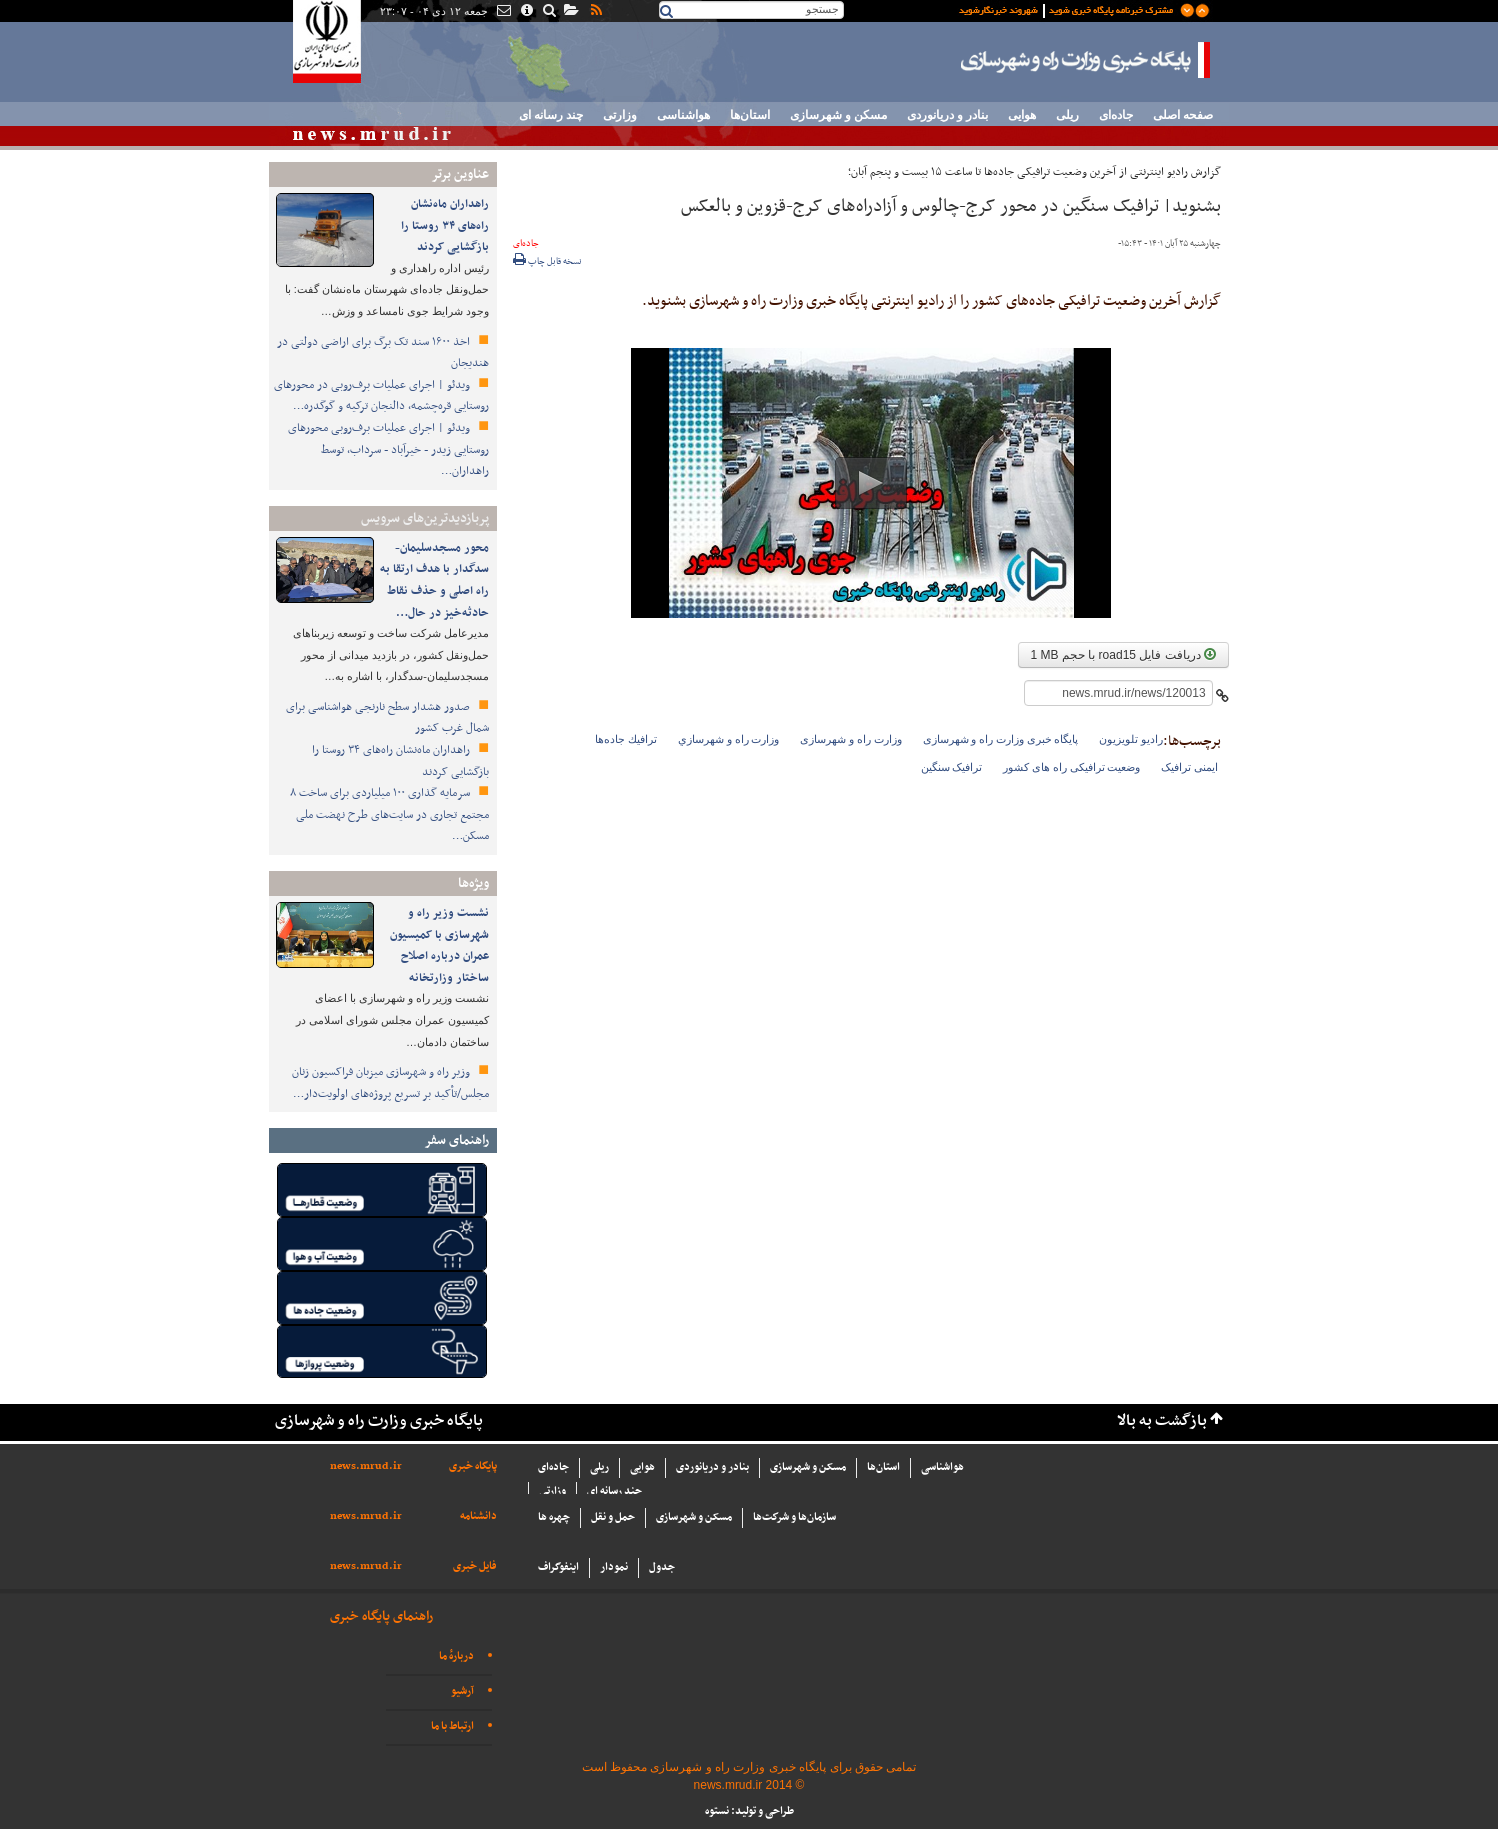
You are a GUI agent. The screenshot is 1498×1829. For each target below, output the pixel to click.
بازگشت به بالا (1162, 1421)
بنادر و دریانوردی (947, 115)
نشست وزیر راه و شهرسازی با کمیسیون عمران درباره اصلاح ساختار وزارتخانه (439, 945)
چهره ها (554, 1517)
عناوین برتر (460, 174)
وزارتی (620, 115)
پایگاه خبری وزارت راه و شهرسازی (1086, 60)
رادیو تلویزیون (1131, 739)
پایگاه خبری (473, 1466)
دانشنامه (478, 1516)
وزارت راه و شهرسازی (850, 739)
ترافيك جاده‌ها (626, 739)
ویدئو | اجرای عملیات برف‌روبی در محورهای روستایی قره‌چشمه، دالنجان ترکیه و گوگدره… (381, 396)
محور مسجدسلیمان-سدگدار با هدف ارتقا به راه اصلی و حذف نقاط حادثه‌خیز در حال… (434, 580)
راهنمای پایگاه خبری (381, 1616)
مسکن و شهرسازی (838, 115)
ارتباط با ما (452, 1726)
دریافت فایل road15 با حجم (1123, 655)
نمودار (614, 1567)
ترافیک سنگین (952, 767)
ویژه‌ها (473, 883)
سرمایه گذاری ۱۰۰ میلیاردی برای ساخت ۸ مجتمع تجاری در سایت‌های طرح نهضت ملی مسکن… (389, 814)
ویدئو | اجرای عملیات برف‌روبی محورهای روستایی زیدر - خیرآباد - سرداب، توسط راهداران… (388, 449)
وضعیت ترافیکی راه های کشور (1071, 767)
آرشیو (462, 1691)
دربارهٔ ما (456, 1656)
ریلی (1067, 115)
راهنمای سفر (456, 1140)
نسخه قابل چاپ (547, 262)
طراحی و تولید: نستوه (749, 1811)
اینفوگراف (558, 1567)
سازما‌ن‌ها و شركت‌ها (794, 1517)
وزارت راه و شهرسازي (728, 739)
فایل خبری (475, 1566)
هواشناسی (683, 115)
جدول (662, 1567)
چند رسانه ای (551, 115)
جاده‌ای (1116, 115)
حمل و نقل (613, 1517)
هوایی (1022, 115)
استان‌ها (750, 115)
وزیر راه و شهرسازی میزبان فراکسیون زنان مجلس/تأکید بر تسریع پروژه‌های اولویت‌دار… (390, 1083)
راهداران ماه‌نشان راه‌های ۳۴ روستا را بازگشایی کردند (445, 225)
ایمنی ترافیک (1189, 767)
